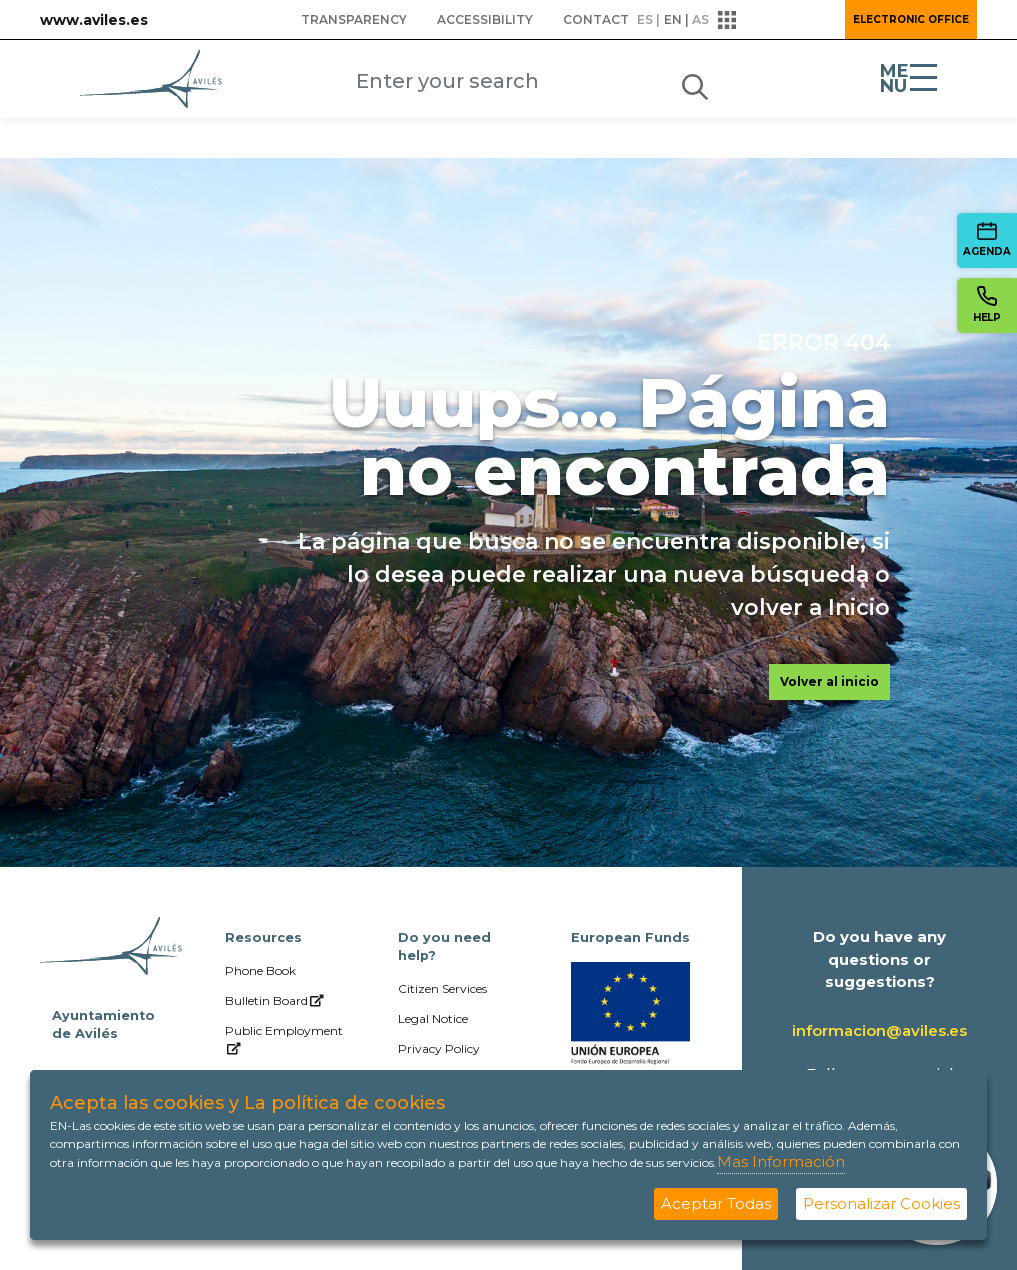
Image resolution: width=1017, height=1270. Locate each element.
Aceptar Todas (716, 1203)
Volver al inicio (829, 681)
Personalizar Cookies (881, 1203)
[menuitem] (354, 20)
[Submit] (695, 83)
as (700, 19)
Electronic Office (911, 19)
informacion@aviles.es (879, 1030)
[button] (775, 20)
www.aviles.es (94, 20)
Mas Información (781, 1161)
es (645, 19)
